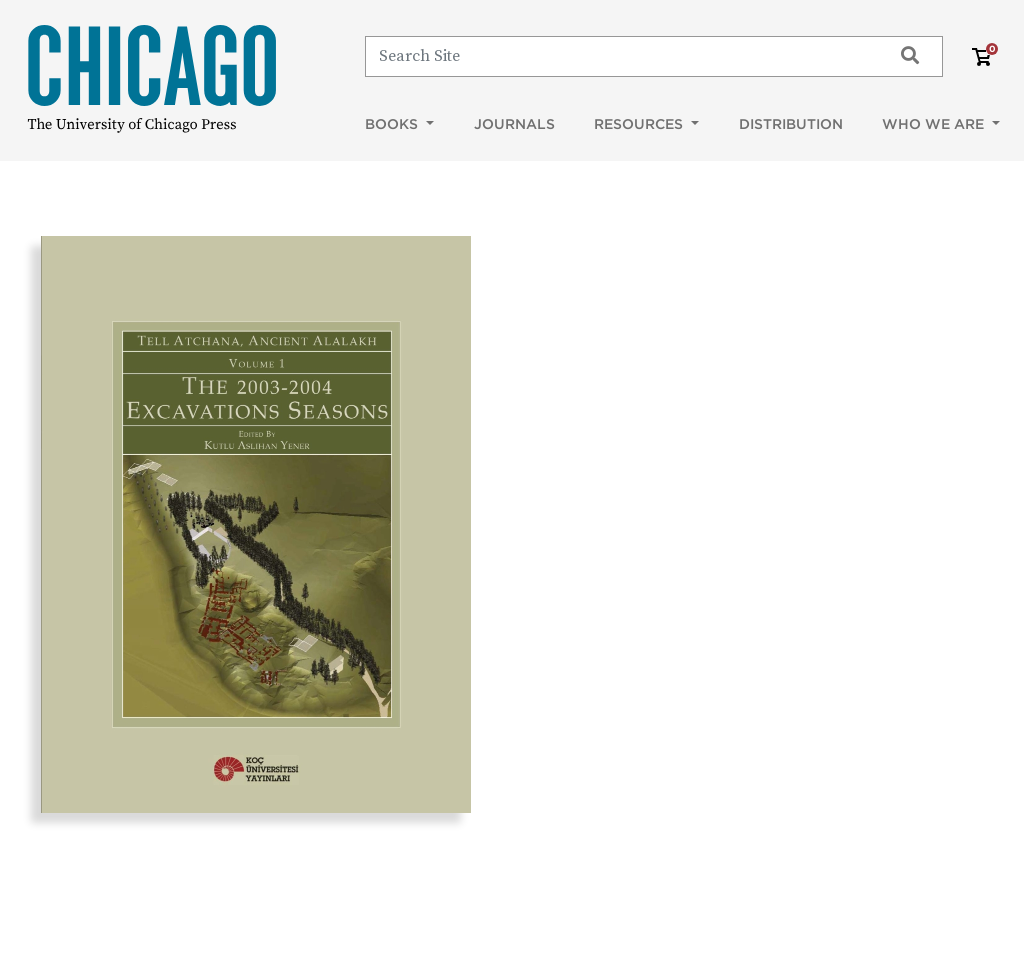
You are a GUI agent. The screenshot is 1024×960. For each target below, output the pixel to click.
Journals (514, 124)
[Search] (619, 56)
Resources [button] (640, 124)
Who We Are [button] (935, 124)
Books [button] (393, 124)
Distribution (791, 124)
